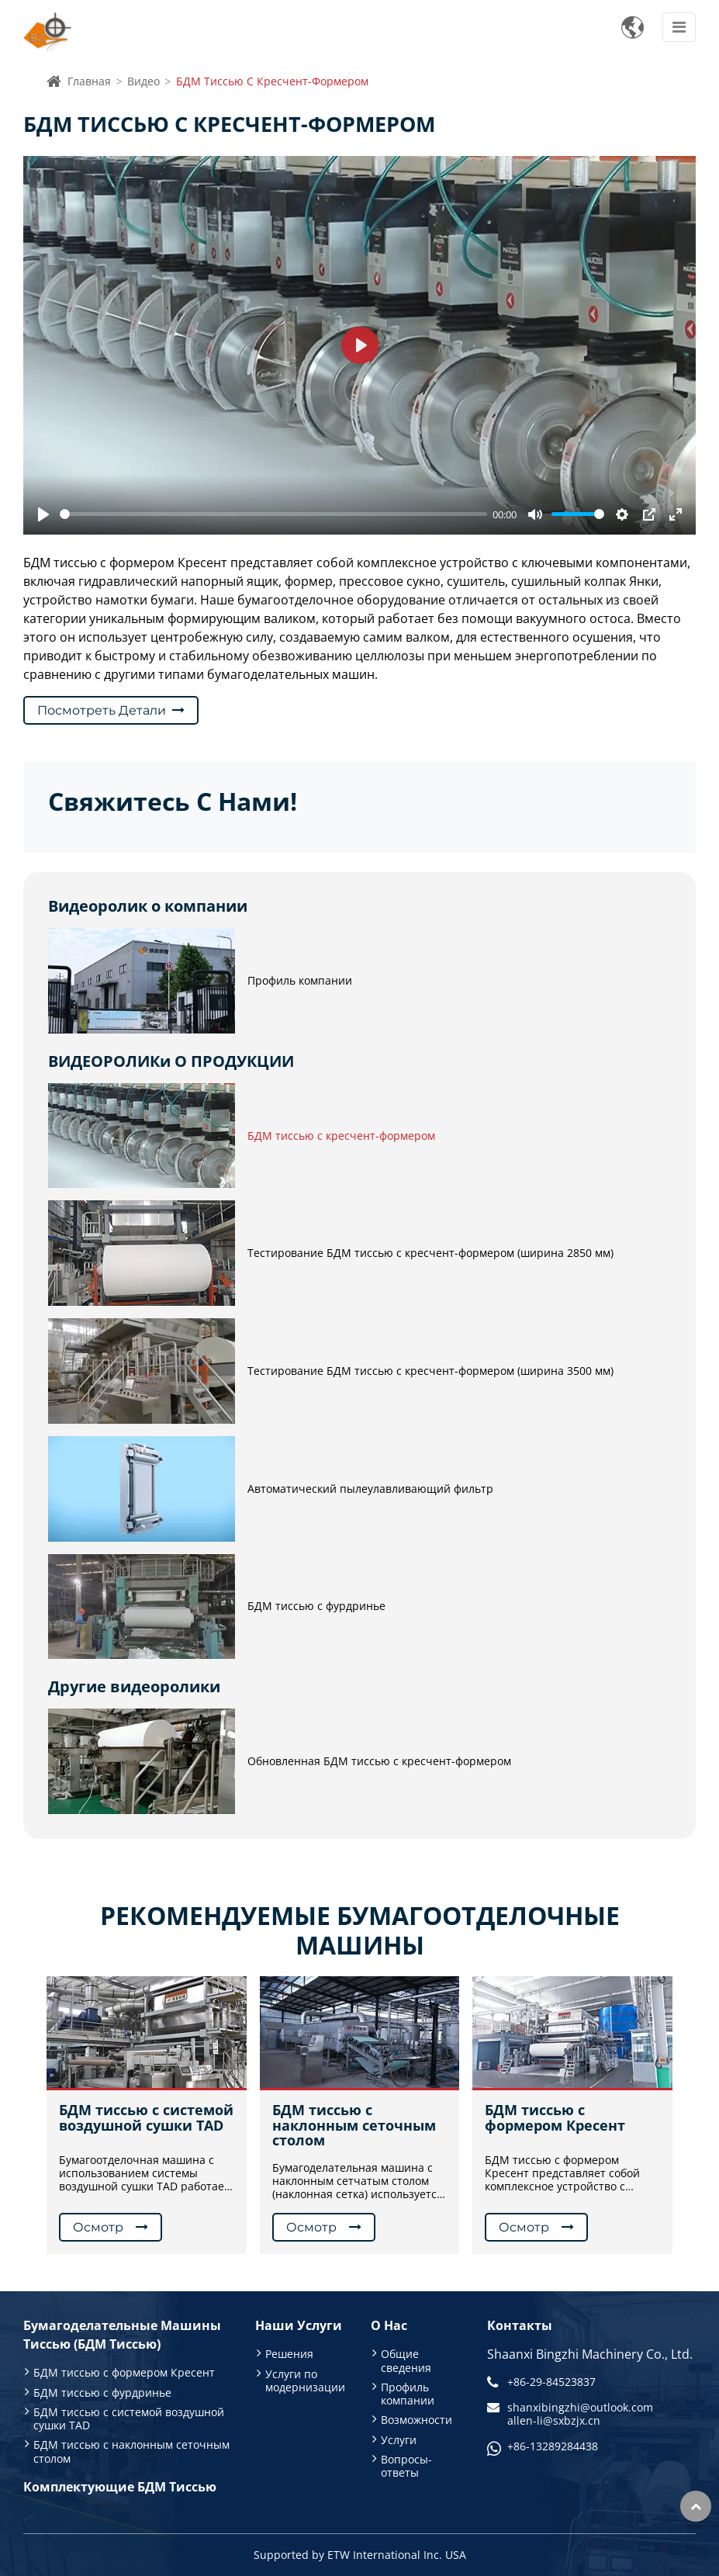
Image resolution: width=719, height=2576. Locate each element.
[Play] (43, 514)
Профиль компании (407, 2394)
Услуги (399, 2439)
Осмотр (98, 2227)
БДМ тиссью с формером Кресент (555, 2118)
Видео (143, 81)
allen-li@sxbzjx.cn (553, 2420)
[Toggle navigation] (679, 27)
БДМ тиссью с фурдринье (102, 2392)
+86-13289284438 (552, 2446)
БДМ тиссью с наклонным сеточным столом (354, 2125)
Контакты (519, 2325)
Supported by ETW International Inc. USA (360, 2554)
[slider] (273, 514)
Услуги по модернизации (305, 2380)
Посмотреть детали (101, 710)
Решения (289, 2353)
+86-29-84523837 (551, 2381)
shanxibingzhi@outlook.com (580, 2407)
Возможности (416, 2419)
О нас (389, 2325)
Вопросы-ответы (406, 2466)
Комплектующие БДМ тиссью (119, 2486)
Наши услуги (298, 2325)
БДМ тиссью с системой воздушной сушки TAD (146, 2118)
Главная (89, 81)
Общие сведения (406, 2360)
